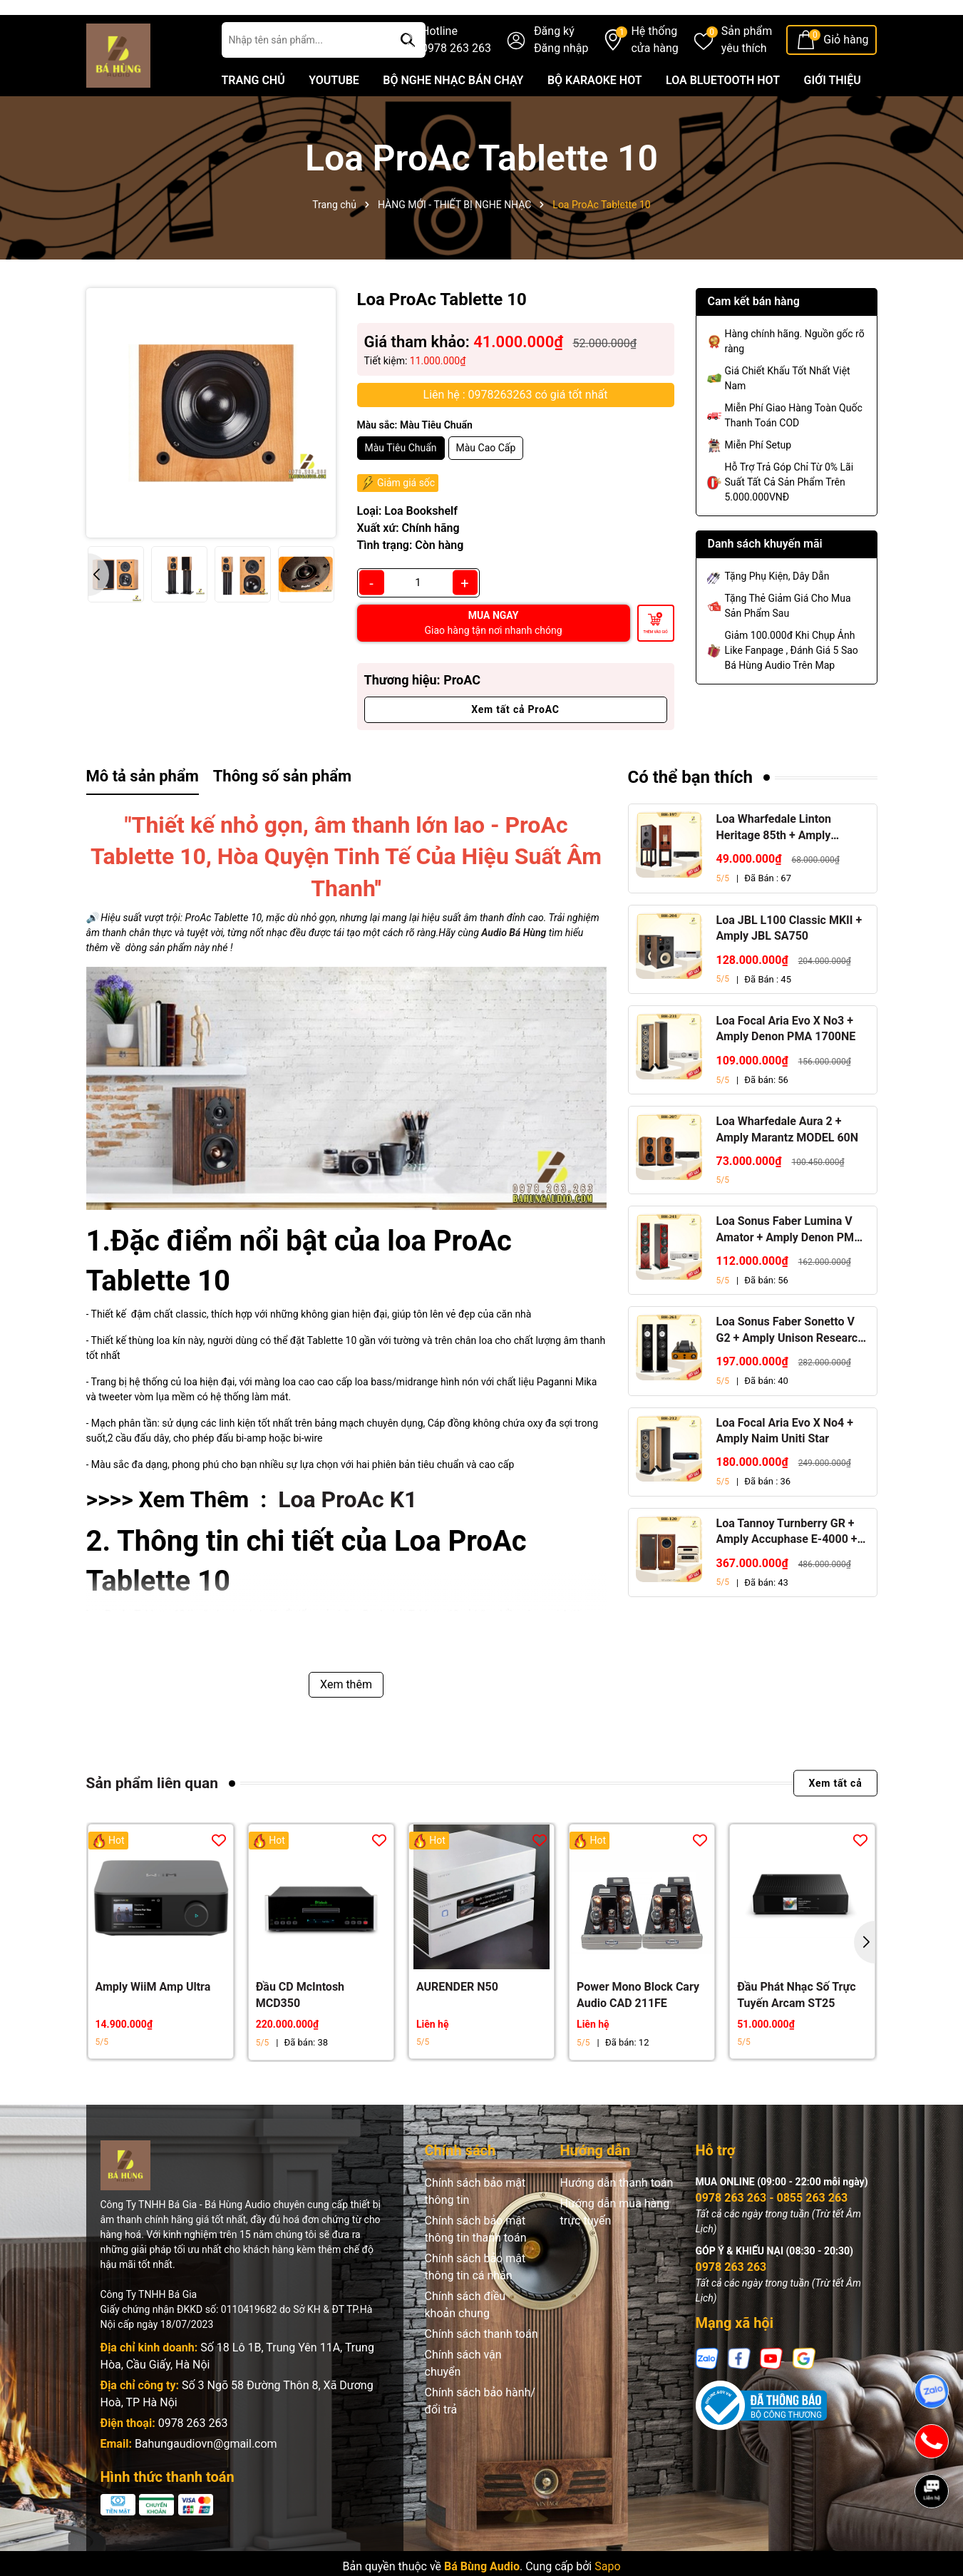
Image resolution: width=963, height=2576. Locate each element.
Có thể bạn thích (690, 812)
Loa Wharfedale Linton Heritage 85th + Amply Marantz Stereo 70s (773, 863)
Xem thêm (346, 1719)
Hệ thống (654, 75)
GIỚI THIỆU (832, 115)
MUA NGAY (493, 658)
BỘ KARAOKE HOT (594, 115)
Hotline (456, 75)
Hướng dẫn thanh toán (617, 2218)
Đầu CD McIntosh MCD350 (300, 2030)
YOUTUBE (334, 115)
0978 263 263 (193, 2458)
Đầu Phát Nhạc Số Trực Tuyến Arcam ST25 (796, 2030)
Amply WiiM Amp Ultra (153, 2022)
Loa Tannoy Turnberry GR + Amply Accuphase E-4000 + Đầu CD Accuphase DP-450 (787, 1567)
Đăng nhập (561, 83)
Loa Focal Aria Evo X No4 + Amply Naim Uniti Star (784, 1465)
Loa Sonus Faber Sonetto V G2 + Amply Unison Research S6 (790, 1366)
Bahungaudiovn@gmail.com (206, 2478)
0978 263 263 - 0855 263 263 (772, 2232)
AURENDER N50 (457, 2022)
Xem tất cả (835, 1818)
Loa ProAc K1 (347, 1535)
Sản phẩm (747, 75)
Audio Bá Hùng (513, 967)
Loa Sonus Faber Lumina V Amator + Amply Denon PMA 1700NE (789, 1265)
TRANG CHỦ (253, 115)
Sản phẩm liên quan (152, 1818)
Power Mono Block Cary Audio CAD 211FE (638, 2030)
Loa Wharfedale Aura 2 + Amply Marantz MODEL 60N (787, 1164)
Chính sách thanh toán (481, 2369)
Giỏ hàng (845, 74)
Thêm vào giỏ (655, 666)
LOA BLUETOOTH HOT (723, 115)
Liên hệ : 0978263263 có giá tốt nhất (515, 429)
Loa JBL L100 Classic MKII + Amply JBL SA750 (789, 962)
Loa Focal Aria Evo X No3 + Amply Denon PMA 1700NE (786, 1063)
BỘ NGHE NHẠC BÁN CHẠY (453, 115)
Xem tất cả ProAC (515, 744)
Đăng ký (554, 66)
